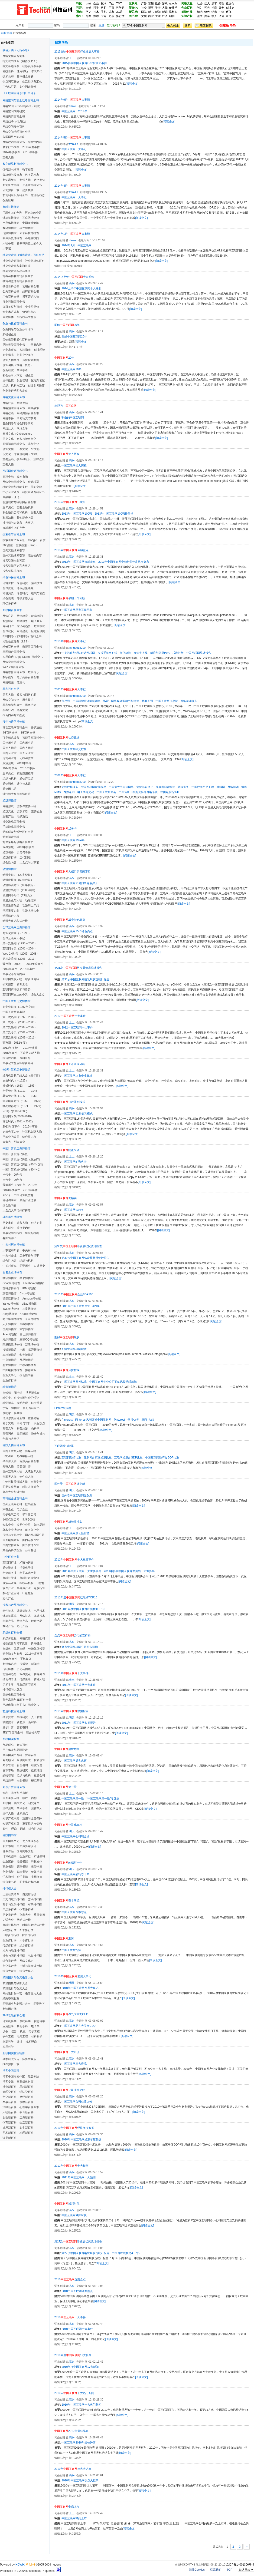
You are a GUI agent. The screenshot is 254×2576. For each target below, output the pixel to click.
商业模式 (8, 355)
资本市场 (22, 476)
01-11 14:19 (95, 1641)
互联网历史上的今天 (15, 994)
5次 (63, 817)
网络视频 (8, 682)
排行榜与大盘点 (26, 317)
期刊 (172, 16)
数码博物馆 (9, 228)
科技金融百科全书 (33, 492)
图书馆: (133, 16)
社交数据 (66, 737)
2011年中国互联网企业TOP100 (81, 1306)
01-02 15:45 (95, 2361)
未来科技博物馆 (29, 233)
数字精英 (27, 169)
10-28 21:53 (95, 1108)
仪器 (14, 2031)
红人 (207, 3)
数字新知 (39, 180)
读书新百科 (9, 2138)
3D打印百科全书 (13, 1732)
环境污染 (8, 593)
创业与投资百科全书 (15, 323)
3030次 (76, 1139)
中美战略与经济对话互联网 (78, 653)
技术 (104, 3)
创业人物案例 (11, 360)
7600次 (76, 174)
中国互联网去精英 (73, 1209)
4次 (63, 2382)
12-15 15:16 (95, 1717)
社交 (144, 7)
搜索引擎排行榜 (12, 570)
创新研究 (8, 370)
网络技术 (25, 1615)
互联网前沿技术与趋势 (16, 989)
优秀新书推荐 (11, 169)
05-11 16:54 (95, 1982)
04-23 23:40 (95, 1376)
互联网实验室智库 (14, 2053)
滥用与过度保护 (32, 1818)
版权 (25, 1798)
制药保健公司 (11, 1519)
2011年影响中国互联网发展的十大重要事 (129, 1571)
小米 (22, 1349)
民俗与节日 (24, 1423)
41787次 (77, 346)
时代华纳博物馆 (12, 1319)
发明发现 (22, 1403)
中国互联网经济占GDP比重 (162, 1457)
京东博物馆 (32, 1319)
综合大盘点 (38, 994)
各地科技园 (32, 238)
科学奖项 (8, 1423)
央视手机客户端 (107, 653)
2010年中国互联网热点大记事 (80, 2480)
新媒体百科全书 (12, 1632)
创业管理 (22, 380)
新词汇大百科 (11, 185)
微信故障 (125, 653)
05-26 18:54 (95, 1945)
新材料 (32, 1722)
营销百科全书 (30, 286)
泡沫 (64, 1938)
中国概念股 (35, 344)
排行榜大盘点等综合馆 (16, 794)
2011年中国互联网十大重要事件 (81, 1571)
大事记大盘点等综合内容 (18, 1063)
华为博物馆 (26, 1354)
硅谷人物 (22, 1222)
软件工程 (8, 2036)
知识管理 (8, 1765)
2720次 (76, 1700)
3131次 (76, 1187)
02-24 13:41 (95, 412)
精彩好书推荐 (11, 147)
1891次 (76, 1889)
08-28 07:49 (95, 744)
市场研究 (8, 1744)
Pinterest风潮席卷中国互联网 (93, 1419)
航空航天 (36, 1403)
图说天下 (39, 2003)
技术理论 (31, 2041)
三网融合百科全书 (14, 651)
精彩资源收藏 (11, 1998)
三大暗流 (66, 2052)
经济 (165, 16)
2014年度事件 (11, 152)
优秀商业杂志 (30, 1841)
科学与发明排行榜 (14, 1904)
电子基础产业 (28, 1572)
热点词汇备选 (11, 81)
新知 (158, 11)
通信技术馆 (24, 783)
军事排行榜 (35, 1904)
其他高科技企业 (12, 1550)
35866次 (77, 817)
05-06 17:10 (95, 878)
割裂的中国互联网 (73, 417)
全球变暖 (8, 588)
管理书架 (22, 1866)
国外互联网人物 (12, 1471)
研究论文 (33, 1803)
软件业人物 (26, 1476)
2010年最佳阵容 (71, 2431)
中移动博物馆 (28, 1365)
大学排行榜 (26, 1940)
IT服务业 (27, 1593)
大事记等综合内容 (14, 974)
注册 (101, 25)
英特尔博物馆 (11, 1288)
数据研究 (22, 1770)
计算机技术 (24, 1610)
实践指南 (25, 349)
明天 (72, 1414)
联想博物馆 (9, 1354)
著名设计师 (24, 1466)
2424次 (76, 1965)
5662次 (76, 223)
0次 (63, 126)
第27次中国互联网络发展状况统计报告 (85, 2253)
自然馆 (7, 1392)
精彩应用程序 (25, 773)
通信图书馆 (9, 788)
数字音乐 (33, 672)
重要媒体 (8, 317)
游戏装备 (8, 852)
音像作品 (8, 1851)
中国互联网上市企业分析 (77, 1075)
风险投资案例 (30, 360)
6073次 (76, 314)
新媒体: (133, 7)
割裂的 (65, 405)
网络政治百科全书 (14, 142)
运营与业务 (9, 758)
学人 (214, 16)
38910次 (77, 1005)
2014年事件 (10, 768)
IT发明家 (8, 1456)
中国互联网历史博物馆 (16, 1001)
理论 (14, 1828)
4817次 (76, 587)
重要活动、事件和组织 (16, 459)
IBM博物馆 (29, 1288)
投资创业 (39, 1760)
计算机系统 (9, 1615)
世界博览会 (32, 1392)
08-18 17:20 (106, 782)
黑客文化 (22, 710)
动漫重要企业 (11, 910)
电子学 (35, 2026)
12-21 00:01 (95, 2475)
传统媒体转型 (36, 1648)
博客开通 (147, 701)
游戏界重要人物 (26, 806)
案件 (5, 1828)
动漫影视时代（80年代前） (19, 885)
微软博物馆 (9, 1278)
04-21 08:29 (95, 364)
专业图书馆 (32, 306)
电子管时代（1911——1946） (21, 1090)
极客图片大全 (33, 1993)
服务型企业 (32, 1529)
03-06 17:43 (95, 2058)
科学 (96, 7)
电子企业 (22, 1509)
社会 (200, 3)
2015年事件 (30, 152)
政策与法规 (9, 1583)
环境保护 (8, 583)
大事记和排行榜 (12, 1233)
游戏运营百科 (11, 837)
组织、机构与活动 (14, 385)
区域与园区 (38, 380)
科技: (79, 3)
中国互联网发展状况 (93, 787)
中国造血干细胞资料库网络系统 (138, 792)
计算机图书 (9, 1856)
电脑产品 (8, 1621)
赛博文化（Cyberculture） (19, 433)
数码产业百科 (11, 1593)
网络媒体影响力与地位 (125, 701)
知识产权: (187, 16)
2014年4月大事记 (72, 185)
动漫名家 (30, 900)
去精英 (65, 1198)
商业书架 (8, 1866)
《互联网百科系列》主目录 (19, 93)
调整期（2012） (13, 964)
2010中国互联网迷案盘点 (77, 2291)
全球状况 (8, 631)
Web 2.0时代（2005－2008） (21, 953)
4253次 (76, 1359)
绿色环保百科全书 (14, 577)
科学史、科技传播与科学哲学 (21, 1397)
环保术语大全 (25, 598)
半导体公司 (29, 1514)
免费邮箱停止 (144, 787)
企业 (96, 3)
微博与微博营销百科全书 (18, 281)
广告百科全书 (11, 296)
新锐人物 (25, 180)
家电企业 (8, 1509)
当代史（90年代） (14, 1174)
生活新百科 (26, 2122)
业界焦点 (8, 507)
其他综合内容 (25, 517)
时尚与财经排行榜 (33, 1925)
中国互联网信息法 (167, 701)
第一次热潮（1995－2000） (20, 943)
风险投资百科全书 (14, 344)
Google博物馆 (11, 1283)
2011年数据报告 (71, 1711)
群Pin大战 (147, 1419)
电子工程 (34, 2031)
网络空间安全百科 (14, 126)
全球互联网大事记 (14, 938)
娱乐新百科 (9, 2127)
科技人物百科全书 (14, 1445)
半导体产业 (24, 1588)
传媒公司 (39, 1638)
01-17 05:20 (95, 974)
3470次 (76, 1586)
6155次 (76, 1053)
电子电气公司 (11, 1514)
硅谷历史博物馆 (12, 1217)
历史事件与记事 (29, 1255)
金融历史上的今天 (14, 527)
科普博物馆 (9, 1387)
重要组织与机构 (32, 1823)
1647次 (76, 1548)
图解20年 (67, 325)
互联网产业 (9, 1562)
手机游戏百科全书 (14, 826)
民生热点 (39, 1423)
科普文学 (8, 1428)
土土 (72, 58)
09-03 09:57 (95, 1204)
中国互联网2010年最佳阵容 (79, 2442)
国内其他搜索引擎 (14, 550)
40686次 (77, 1473)
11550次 (77, 860)
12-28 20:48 (95, 1022)
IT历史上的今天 (12, 212)
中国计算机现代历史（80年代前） (24, 1164)
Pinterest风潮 (62, 1408)
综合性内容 (35, 142)
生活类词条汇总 (32, 81)
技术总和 (8, 76)
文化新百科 (9, 2097)
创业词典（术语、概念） (18, 365)
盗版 (200, 16)
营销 (151, 3)
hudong (56, 2564)
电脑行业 (39, 1588)
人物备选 (8, 243)
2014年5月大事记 (72, 137)
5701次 (76, 2117)
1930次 (76, 2003)
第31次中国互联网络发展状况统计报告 (85, 979)
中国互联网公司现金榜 (75, 1836)
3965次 (76, 2041)
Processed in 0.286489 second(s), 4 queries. (30, 2571)
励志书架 (22, 1871)
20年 (64, 357)
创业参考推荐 (36, 385)
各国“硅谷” (9, 1238)
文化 (144, 16)
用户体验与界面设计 (15, 1750)
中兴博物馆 (9, 1360)
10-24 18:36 (99, 144)
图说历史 (25, 1265)
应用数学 (8, 2026)
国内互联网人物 (12, 1451)
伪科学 (35, 1428)
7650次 (78, 266)
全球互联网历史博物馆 (16, 927)
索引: (79, 16)
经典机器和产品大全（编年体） (22, 1075)
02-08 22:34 (95, 2134)
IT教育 (41, 1583)
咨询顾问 (8, 1760)
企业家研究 (9, 349)
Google (32, 540)
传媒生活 (25, 1679)
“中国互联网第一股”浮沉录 (103, 1798)
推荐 (96, 16)
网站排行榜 (24, 1919)
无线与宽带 (26, 758)
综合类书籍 (9, 1882)
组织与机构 (29, 312)
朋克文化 (8, 438)
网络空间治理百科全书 (16, 131)
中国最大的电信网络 (121, 787)
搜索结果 (21, 33)
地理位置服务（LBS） (16, 641)
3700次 (76, 539)
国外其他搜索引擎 (14, 555)
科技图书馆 (9, 1835)
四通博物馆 (35, 1349)
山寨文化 (22, 449)
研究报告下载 (11, 190)
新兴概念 (36, 1643)
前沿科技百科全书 (14, 1711)
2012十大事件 (70, 1016)
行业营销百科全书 (14, 301)
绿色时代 (22, 593)
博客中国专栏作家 (14, 2076)
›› (246, 2546)
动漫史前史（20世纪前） (18, 874)
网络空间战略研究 (14, 111)
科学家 (120, 7)
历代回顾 (25, 857)
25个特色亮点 (69, 919)
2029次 (76, 1776)
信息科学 (39, 2021)
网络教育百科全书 (14, 672)
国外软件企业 (30, 1545)
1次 (63, 88)
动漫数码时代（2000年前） (20, 890)
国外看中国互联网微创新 (77, 1495)
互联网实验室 (11, 1739)
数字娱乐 (8, 677)
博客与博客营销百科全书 (18, 276)
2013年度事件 (31, 147)
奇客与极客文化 (26, 438)
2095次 (76, 2192)
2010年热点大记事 (72, 2468)
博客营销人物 (30, 296)
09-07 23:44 (106, 696)
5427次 (76, 1435)
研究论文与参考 (26, 418)
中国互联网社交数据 (74, 749)
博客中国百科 (11, 2070)
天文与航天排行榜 (14, 1899)
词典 (111, 11)
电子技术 (39, 1610)
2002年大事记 (70, 775)
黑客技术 (27, 699)
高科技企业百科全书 (15, 1498)
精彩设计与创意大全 (15, 1988)
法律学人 (36, 1808)
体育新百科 (9, 2122)
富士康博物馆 (28, 1334)
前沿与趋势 (24, 626)
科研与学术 (9, 1200)
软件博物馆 (26, 228)
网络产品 (22, 1621)
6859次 (76, 126)
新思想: (133, 11)
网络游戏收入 (188, 701)
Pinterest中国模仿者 (126, 1419)
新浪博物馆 (32, 1344)
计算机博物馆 (11, 217)
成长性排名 (68, 1521)
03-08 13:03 (95, 1490)
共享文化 (19, 1803)
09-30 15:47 (95, 1831)
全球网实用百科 (12, 1755)
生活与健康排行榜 (31, 1966)
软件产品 (36, 1621)
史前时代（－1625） (15, 1080)
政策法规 (8, 763)
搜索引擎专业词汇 (14, 560)
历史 (88, 11)
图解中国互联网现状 (74, 1349)
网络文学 (22, 428)
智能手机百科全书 (33, 737)
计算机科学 (9, 2021)
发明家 (7, 1413)
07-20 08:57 (95, 1252)
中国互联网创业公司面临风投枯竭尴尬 (113, 1381)
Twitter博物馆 (11, 1308)
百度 (43, 540)
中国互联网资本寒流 (74, 1912)
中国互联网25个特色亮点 (77, 931)
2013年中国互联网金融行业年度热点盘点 (123, 561)
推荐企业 (30, 1370)
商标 (34, 1798)
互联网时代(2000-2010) (17, 1116)
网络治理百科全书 (14, 408)
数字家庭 (39, 626)
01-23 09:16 (95, 2210)
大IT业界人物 (33, 1471)
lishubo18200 (77, 647)
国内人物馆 (26, 748)
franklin (73, 144)
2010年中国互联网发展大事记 (80, 1988)
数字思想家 (32, 174)
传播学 (173, 7)
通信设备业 (9, 1567)
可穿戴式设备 (11, 737)
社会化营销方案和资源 (16, 266)
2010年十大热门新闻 (74, 2393)
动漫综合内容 (11, 915)
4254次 (76, 1662)
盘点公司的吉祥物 (72, 1635)
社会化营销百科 (12, 260)
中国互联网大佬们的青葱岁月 (80, 883)
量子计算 (8, 1727)
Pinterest (67, 1419)
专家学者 (36, 1481)
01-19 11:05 (95, 2248)
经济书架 (22, 1861)
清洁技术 (36, 583)
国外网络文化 (11, 1841)
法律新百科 (9, 2107)
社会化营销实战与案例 (16, 271)
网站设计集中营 (12, 1993)
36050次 (77, 678)
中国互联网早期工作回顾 (77, 610)
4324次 (76, 908)
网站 (144, 11)
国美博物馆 (9, 1329)
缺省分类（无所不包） (16, 50)
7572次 (76, 1091)
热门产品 (22, 1626)
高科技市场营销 (29, 1578)
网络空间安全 (11, 699)
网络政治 (8, 413)
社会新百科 (9, 2086)
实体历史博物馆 (12, 238)
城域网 (221, 787)
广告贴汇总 (9, 86)
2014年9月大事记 (72, 99)
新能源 (21, 1722)
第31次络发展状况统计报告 (78, 967)
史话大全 (8, 1919)
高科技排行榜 (11, 1925)
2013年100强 (69, 502)
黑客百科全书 (11, 689)
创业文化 (8, 449)
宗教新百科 (26, 2102)
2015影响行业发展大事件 (77, 51)
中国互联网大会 (106, 792)
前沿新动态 (38, 195)
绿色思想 (8, 598)
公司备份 (30, 1550)
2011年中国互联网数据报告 (79, 1722)
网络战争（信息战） (15, 121)
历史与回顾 (24, 1669)
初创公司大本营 (12, 375)
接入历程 (66, 454)
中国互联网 (68, 111)
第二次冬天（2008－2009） (20, 1032)
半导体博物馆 (11, 223)
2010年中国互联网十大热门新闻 (81, 2404)
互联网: (133, 3)
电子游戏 (22, 816)
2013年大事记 (70, 641)
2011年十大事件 (71, 1673)
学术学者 (22, 370)
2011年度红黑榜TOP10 (75, 1597)
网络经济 (8, 1780)
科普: (79, 7)
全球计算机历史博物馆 (16, 1069)
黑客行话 (8, 710)
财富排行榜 (29, 1935)
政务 (158, 3)
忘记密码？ (114, 25)
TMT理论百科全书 (14, 2015)
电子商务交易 (85, 792)
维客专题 (33, 2076)
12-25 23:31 (95, 556)
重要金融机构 (25, 507)
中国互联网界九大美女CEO (78, 2025)
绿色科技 (22, 583)
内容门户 (8, 626)
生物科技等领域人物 (15, 1481)
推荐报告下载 (11, 2064)
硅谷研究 (8, 1228)
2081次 (76, 2344)
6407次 (76, 491)
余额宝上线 (140, 653)
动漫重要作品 (11, 905)
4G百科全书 (10, 732)
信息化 (21, 682)
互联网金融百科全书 (15, 471)
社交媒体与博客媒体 (15, 1643)
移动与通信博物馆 (14, 721)
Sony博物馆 (10, 1314)
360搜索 (8, 545)
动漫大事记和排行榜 (15, 921)
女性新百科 (9, 2117)
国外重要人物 (11, 1798)
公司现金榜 (68, 1824)
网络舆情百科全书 (14, 116)
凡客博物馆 (26, 1324)
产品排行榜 (9, 1909)
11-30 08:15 (95, 604)
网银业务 (183, 787)
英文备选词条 (11, 66)
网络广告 (8, 616)
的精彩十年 (68, 1862)
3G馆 (119, 11)
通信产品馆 (26, 778)
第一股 (65, 1787)
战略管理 (8, 1775)
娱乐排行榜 (26, 1945)
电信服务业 (9, 1572)
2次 (63, 491)
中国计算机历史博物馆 (16, 1148)
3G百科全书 (27, 732)
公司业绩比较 (69, 2090)
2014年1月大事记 (72, 233)
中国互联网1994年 (73, 840)
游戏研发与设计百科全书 (18, 831)
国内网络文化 (25, 1851)
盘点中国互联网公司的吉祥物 (80, 1647)
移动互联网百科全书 (15, 727)
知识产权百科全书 (14, 1787)
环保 (228, 11)
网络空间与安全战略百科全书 (21, 100)
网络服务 (22, 621)
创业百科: (187, 7)
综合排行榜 (9, 1960)
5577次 (76, 1283)
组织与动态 (38, 593)
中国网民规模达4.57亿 (126, 2253)
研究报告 (8, 984)
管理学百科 (9, 2091)
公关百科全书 (11, 291)
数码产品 (8, 1626)
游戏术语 (22, 811)
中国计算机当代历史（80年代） (22, 1169)
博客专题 (8, 2081)
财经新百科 (26, 2097)
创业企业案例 (25, 355)
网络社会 (8, 403)
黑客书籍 (30, 705)
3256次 (76, 1851)
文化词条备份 (28, 86)
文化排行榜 (9, 1966)
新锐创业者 (9, 334)
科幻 (104, 7)
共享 (207, 16)
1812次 (76, 88)
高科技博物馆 (11, 206)
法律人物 (8, 1813)
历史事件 (8, 1222)
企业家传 (8, 1861)
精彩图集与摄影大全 (15, 1983)
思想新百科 (26, 2086)
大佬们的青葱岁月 (72, 871)
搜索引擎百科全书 (14, 534)
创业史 (230, 7)
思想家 (173, 11)
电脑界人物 (9, 1476)
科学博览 (8, 1403)
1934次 (76, 2458)
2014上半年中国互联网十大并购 (81, 288)
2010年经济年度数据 (74, 2128)
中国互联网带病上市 (74, 2518)
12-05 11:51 (97, 106)
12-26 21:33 (95, 1070)
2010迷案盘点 (70, 2279)
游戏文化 (8, 811)
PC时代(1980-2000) (15, 1111)
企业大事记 (9, 1375)
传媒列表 (39, 1674)
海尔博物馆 (9, 1339)
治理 (221, 3)
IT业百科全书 (11, 1556)
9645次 (76, 2268)
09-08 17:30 (95, 1869)
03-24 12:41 (95, 1452)
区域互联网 (38, 631)
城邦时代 (66, 2203)
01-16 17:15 (95, 1604)
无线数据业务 (70, 787)
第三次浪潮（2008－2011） (20, 958)
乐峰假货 (177, 653)
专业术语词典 (11, 312)
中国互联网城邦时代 (74, 2215)
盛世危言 (66, 1749)
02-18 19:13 (95, 460)
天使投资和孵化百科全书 (18, 339)
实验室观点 (29, 2059)
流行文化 (33, 444)
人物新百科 (9, 2112)
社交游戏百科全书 (14, 821)
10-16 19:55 (99, 192)
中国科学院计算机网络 (87, 701)
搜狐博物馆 (9, 1349)
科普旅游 (22, 1428)
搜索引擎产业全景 (14, 540)
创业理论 (39, 349)
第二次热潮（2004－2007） (20, 1027)
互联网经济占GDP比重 (128, 1457)
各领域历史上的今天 (29, 243)
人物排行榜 (9, 1930)
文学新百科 (26, 2127)
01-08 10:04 (95, 2286)
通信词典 (8, 783)
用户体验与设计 (26, 1846)
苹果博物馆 (26, 1278)
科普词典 (8, 1433)
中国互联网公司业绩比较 (77, 2101)
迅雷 (106, 701)
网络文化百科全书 (14, 397)
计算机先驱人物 (32, 1131)
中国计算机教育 (23, 1195)
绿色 (207, 11)
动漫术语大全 (30, 910)
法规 (221, 16)
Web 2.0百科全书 (13, 667)
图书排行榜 (26, 1930)
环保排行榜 (9, 603)
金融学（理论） (12, 497)
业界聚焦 (8, 847)
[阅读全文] (132, 83)
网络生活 (22, 403)
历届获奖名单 (11, 1894)
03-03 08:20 (95, 2096)
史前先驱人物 (11, 1131)
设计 (19, 2041)
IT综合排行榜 (11, 1935)
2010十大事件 (70, 2317)
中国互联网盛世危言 (74, 1760)
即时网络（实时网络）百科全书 (22, 636)
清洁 (200, 11)
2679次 (76, 1235)
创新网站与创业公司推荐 (18, 329)
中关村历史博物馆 (14, 1244)
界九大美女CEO (71, 2014)
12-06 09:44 (95, 1755)
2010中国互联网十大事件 (77, 2329)
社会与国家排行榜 (14, 1955)
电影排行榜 (35, 1955)
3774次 (76, 630)
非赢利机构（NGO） (27, 454)
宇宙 (111, 7)
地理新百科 (26, 2132)
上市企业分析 (69, 1064)
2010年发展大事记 (72, 1976)
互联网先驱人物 (12, 979)
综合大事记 (26, 1971)
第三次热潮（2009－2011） (20, 1037)
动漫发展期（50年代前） (18, 880)
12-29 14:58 (95, 508)
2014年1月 (68, 245)
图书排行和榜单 (29, 1882)
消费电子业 (26, 1567)
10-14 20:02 (97, 240)
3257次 (76, 2533)
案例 (221, 7)
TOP (229, 2569)
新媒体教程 (9, 1638)
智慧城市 (8, 621)
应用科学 (8, 2046)
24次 (63, 266)
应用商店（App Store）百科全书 (23, 656)
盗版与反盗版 (19, 1793)
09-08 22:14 (106, 647)
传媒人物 (30, 1451)
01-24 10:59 (95, 2172)
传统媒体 (8, 1669)
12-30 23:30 (95, 2399)
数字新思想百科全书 (15, 163)
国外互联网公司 (12, 1504)
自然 (88, 7)
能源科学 (8, 2041)
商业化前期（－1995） (17, 933)
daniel (72, 106)
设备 (5, 2031)
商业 (151, 16)
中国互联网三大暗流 (74, 2063)
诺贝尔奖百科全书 (14, 1418)
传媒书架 (36, 1871)
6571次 (76, 2154)
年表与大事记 (11, 1438)
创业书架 (8, 1871)
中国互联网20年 (71, 369)
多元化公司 (24, 1524)
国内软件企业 (11, 1545)
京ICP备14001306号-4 (240, 2564)
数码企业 (30, 1504)
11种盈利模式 (69, 1102)
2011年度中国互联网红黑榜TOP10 (83, 1609)
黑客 (214, 3)
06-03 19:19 (95, 331)
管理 (158, 16)
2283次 (76, 2306)
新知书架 (8, 1846)
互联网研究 (24, 1760)
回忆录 (7, 1195)
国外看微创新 (69, 1483)
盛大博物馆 (9, 1365)
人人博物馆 (9, 1324)
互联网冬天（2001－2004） (20, 948)
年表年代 (36, 71)
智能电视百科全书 (14, 1694)
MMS (57, 792)
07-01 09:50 (95, 1301)
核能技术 (8, 1722)
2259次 (76, 2230)
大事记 (7, 248)
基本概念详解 (25, 76)
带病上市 (66, 2506)
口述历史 (39, 1265)
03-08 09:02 (95, 2020)
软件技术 (8, 1610)
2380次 (76, 1624)
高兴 (72, 283)
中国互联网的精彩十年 (75, 1874)
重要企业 (36, 811)
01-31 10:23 (95, 1528)
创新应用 (8, 200)
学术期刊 (8, 1876)
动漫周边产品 (30, 905)
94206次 (77, 395)
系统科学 (25, 2021)
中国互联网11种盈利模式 (77, 1113)
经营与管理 (9, 1679)
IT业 (111, 3)
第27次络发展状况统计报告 (78, 2241)
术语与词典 (26, 1562)
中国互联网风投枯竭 (74, 1381)
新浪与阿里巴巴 (160, 653)
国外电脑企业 (11, 1540)
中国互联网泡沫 (71, 1950)
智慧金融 (8, 476)
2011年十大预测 (71, 2165)
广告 (144, 3)
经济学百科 (26, 2091)
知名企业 (8, 1524)
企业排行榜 (9, 1380)
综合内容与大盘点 (14, 715)
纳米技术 (8, 1717)
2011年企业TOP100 (73, 1294)
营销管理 (30, 1755)
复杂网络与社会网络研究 (18, 423)
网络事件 (8, 418)
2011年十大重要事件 (74, 1559)
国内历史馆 (26, 742)
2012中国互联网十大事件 (77, 1027)
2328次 (76, 1927)
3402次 (76, 1738)
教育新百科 (26, 2112)
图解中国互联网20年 (74, 336)
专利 (5, 1793)
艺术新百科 (9, 2132)
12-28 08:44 (95, 1679)
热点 (111, 16)
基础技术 (39, 1615)
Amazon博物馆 (31, 1298)
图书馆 (18, 1392)
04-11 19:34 (95, 1414)
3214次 (76, 2079)
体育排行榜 (26, 1909)
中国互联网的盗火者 (74, 1161)
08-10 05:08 (95, 835)
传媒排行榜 (9, 1945)
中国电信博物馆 (12, 1370)
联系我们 (215, 2569)
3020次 (76, 2420)
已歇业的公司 (11, 1136)
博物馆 (15, 1408)
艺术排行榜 (35, 1899)
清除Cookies (197, 2569)
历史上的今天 (33, 212)
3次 (63, 223)
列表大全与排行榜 (14, 1492)
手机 (104, 11)
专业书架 (22, 1780)
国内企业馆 (9, 753)
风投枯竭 (66, 1370)
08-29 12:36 (95, 1907)
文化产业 (8, 1598)
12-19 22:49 (95, 2513)
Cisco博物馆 (27, 1293)
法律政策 (8, 380)
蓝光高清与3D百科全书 (17, 1699)
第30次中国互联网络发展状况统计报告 (85, 1258)
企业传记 (25, 1856)
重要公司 (39, 1775)
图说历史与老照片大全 (16, 2003)
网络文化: (187, 3)
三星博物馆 (29, 1308)
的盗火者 (66, 1150)
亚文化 (230, 3)
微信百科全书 (11, 286)
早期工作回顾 (69, 598)
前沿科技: (187, 11)
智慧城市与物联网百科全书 (19, 502)
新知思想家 (9, 180)
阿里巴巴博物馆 (12, 1344)
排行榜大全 (9, 1888)
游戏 (165, 3)
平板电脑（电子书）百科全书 (21, 1704)
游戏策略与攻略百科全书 (18, 842)
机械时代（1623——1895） (20, 1085)
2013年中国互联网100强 (77, 513)
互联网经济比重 (64, 1446)
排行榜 (120, 16)
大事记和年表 (11, 1250)
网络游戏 (8, 806)
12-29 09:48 (95, 2437)
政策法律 (8, 517)
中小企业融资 (11, 492)
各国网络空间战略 (14, 137)
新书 (151, 11)
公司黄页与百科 (12, 306)
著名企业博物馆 (12, 1272)
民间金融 (36, 487)
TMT (119, 3)
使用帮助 (22, 71)
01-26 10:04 (95, 1566)
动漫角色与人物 (12, 900)
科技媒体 (36, 1861)
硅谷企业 (36, 1222)
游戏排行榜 (9, 857)
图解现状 (66, 1337)
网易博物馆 (26, 1360)
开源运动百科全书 (14, 444)
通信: (79, 11)
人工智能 (36, 1717)
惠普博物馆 (9, 1293)
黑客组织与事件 (12, 705)
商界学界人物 (24, 1456)
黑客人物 (8, 694)
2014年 (82, 111)
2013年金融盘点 (71, 550)
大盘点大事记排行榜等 (16, 1210)
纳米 (214, 11)
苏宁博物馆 (26, 1329)
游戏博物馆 (9, 800)
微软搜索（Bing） (27, 545)
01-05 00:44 (95, 2323)
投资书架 (36, 1866)
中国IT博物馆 (30, 223)
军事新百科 (9, 2102)
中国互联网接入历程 (74, 465)
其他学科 (22, 2026)
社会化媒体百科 (35, 260)
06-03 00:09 (95, 1344)
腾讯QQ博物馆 (29, 1339)
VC (199, 7)
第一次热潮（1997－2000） (20, 1017)
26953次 (77, 726)
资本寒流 (66, 1900)
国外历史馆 (9, 742)
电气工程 (22, 2036)
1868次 (76, 1813)
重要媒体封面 (25, 2081)
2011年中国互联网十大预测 (79, 2177)
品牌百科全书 (30, 291)
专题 (104, 16)
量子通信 (36, 727)
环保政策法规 (25, 588)
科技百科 (6, 33)
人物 (88, 3)
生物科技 (22, 1717)
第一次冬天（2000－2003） (20, 1022)
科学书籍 (22, 1876)
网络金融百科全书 (14, 481)
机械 (23, 2031)
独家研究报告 (11, 2059)
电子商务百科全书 (28, 677)
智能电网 (22, 1727)
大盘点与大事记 (29, 862)
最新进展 (22, 1433)
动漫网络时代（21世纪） (18, 895)
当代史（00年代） (14, 1179)
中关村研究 (9, 1265)
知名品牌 (39, 1524)
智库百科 (22, 1744)
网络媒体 (25, 1638)
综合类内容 (24, 1228)
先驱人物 (8, 1466)
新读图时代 (9, 2009)
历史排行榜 (9, 1914)
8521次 (76, 443)
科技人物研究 (30, 1486)
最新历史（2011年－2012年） (21, 1185)
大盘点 (7, 1142)
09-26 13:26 (95, 1156)
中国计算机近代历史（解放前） (22, 1159)
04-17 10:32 (95, 926)
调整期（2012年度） (15, 1042)
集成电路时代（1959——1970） (23, 1101)
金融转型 (33, 481)
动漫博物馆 (9, 869)
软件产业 (8, 1588)
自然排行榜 (29, 1894)
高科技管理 (9, 1578)
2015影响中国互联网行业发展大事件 (84, 63)
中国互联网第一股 (73, 1798)
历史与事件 (24, 852)
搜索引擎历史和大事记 (16, 565)
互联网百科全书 (12, 610)
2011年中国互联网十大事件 (79, 1684)
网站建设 (22, 631)
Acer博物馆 (10, 1334)
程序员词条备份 (32, 66)
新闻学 (35, 1664)
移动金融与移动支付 (15, 487)
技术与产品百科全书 (15, 1605)
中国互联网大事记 (14, 1012)
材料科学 (36, 2036)
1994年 (65, 828)
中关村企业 (9, 1255)
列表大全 (19, 1142)
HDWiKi (20, 2564)
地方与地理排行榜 (14, 1950)
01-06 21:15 (95, 58)
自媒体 (7, 1648)
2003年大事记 (70, 689)
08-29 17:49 (95, 283)
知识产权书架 (11, 1818)
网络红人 (8, 428)
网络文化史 (26, 1960)
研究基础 (36, 1780)
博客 (151, 7)
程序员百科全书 (29, 1461)
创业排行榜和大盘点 (15, 390)
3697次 (76, 1326)
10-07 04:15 (95, 1793)
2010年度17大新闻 (72, 2355)
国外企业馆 (26, 753)
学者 (158, 7)
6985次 (76, 1397)
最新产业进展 (28, 1200)
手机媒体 (25, 1658)
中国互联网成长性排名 (75, 1533)
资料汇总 (22, 984)
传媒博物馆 (9, 233)
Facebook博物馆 (33, 1283)
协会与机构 (38, 1433)
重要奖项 (33, 1418)
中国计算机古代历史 (15, 1154)
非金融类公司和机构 (15, 512)
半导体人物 (9, 1461)
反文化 (7, 454)
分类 (88, 16)
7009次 (76, 957)
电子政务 (36, 621)
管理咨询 (22, 1765)
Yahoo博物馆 (11, 1303)
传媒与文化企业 (12, 1535)
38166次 (77, 764)
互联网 (7, 1803)
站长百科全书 (11, 646)
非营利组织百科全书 (15, 195)
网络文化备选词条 (14, 56)
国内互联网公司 (35, 1535)
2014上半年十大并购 (74, 276)
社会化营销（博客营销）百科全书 (23, 255)
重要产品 (8, 816)
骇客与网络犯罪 (26, 694)
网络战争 (33, 408)
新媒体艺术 (9, 1664)
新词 (165, 11)
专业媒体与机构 (26, 1684)
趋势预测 (27, 190)
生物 (221, 11)
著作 (228, 16)
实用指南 (36, 1876)
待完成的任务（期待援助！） (21, 61)
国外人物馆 (9, 748)
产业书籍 (39, 1856)
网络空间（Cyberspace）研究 (21, 106)
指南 (214, 7)
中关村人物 (29, 1250)
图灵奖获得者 (11, 1486)
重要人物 (8, 157)
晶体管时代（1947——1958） (21, 1096)
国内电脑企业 (30, 1540)
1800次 (76, 2382)
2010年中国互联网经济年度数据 (81, 2139)
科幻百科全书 (31, 1408)
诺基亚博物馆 (11, 1298)
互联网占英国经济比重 (98, 1457)
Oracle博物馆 (28, 1314)
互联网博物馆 (30, 217)
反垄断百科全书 (32, 185)
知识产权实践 (11, 1823)
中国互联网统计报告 (198, 653)
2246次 (76, 2495)
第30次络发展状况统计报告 (78, 1246)
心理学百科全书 (29, 2107)
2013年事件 (24, 763)
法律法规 (8, 1808)
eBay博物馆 (29, 1303)
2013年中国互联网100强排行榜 (113, 513)
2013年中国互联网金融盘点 (79, 561)
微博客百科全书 (32, 646)
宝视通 (66, 701)
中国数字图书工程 (203, 787)
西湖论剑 (69, 792)
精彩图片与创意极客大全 (18, 1977)
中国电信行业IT (170, 792)
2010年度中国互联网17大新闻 (80, 2366)
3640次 (76, 1510)
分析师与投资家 (12, 174)
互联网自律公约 (165, 787)
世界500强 (28, 1519)
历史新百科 (26, 2117)
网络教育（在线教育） (31, 616)
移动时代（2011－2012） (18, 1121)
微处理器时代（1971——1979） (23, 1106)
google (173, 3)
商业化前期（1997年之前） (20, 1007)
